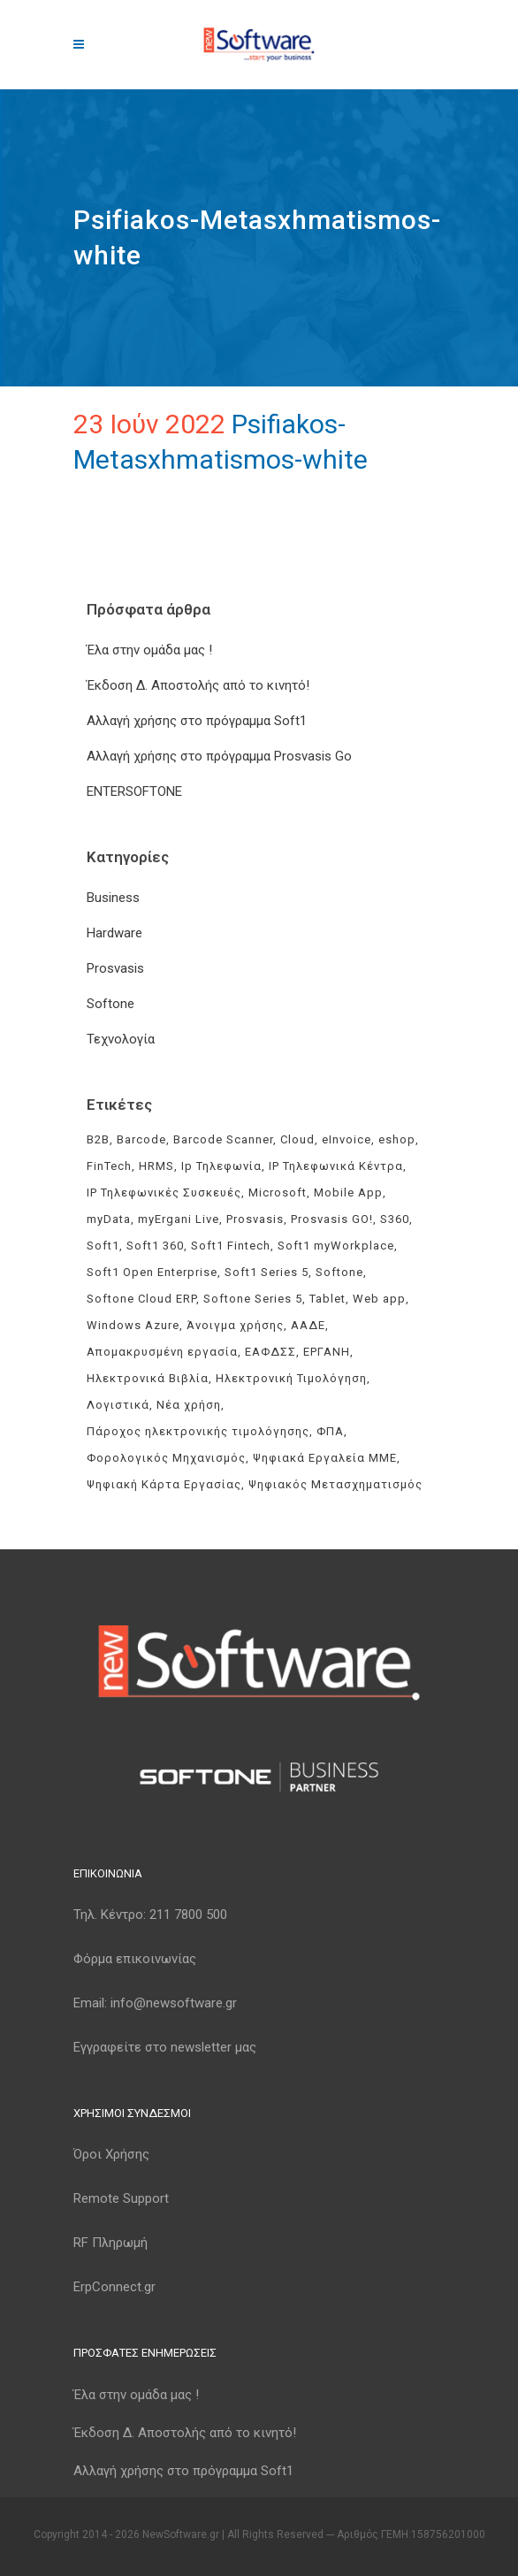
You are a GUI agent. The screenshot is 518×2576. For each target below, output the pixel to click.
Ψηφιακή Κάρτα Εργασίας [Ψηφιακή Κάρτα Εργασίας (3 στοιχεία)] (164, 1484)
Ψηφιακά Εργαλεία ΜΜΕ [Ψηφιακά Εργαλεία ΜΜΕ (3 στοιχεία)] (325, 1457)
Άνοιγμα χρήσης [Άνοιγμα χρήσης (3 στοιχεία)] (235, 1325)
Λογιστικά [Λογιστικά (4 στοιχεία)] (118, 1404)
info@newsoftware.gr (173, 2003)
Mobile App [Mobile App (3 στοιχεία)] (348, 1192)
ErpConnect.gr (114, 2287)
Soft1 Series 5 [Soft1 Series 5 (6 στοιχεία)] (267, 1272)
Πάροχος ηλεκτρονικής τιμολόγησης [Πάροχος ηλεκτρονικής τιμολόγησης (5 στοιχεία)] (198, 1431)
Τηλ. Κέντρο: (150, 1914)
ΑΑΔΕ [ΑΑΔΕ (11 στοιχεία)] (308, 1325)
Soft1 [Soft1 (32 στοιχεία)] (103, 1245)
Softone (110, 1004)
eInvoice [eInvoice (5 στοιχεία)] (346, 1139)
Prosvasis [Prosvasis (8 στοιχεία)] (255, 1219)
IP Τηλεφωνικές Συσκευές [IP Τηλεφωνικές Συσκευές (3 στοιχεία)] (164, 1192)
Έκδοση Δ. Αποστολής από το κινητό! (198, 685)
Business (113, 898)
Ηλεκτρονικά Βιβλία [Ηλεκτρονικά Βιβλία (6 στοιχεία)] (148, 1378)
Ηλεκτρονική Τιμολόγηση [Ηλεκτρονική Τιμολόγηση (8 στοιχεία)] (291, 1378)
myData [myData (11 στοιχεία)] (109, 1219)
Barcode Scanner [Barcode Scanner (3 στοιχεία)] (223, 1139)
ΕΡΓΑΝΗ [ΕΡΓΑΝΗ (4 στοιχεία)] (326, 1351)
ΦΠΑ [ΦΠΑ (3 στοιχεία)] (330, 1431)
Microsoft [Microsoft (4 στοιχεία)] (277, 1192)
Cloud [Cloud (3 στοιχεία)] (297, 1139)
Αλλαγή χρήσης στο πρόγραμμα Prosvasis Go (219, 756)
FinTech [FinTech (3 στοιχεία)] (109, 1166)
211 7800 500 (188, 1914)
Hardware (114, 933)
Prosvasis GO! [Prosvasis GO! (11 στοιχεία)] (332, 1219)
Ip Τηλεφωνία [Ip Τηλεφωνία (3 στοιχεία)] (221, 1166)
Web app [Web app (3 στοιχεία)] (379, 1298)
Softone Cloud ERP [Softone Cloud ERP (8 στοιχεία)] (141, 1298)
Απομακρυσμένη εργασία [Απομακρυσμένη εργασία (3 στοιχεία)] (162, 1351)
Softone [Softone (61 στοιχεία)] (339, 1272)
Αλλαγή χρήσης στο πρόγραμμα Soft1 (197, 721)
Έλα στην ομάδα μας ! (149, 650)
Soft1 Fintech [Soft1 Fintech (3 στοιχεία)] (230, 1245)
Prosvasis (115, 968)
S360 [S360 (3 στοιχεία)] (394, 1219)
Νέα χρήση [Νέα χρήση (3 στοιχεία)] (188, 1404)
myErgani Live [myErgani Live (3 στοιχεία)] (178, 1219)
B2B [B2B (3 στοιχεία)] (98, 1139)
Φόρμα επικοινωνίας (134, 1959)
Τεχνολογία (121, 1039)
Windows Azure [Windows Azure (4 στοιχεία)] (133, 1325)
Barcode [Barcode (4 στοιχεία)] (141, 1139)
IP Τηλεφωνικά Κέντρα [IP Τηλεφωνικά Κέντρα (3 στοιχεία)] (336, 1166)
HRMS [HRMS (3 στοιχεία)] (156, 1166)
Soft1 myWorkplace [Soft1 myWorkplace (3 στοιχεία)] (336, 1245)
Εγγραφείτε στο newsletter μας (164, 2047)
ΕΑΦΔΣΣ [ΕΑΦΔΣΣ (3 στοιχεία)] (270, 1351)
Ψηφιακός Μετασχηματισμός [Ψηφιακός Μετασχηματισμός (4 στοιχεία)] (335, 1484)
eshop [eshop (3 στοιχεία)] (396, 1139)
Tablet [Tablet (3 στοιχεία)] (327, 1298)
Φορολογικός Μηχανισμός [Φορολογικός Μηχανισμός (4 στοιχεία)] (166, 1457)
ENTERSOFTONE (134, 791)
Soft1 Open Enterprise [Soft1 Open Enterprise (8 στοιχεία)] (152, 1272)
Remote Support (121, 2198)
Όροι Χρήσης (111, 2154)
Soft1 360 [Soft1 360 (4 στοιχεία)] (155, 1245)
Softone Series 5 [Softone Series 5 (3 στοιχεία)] (252, 1298)
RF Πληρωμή (110, 2243)
